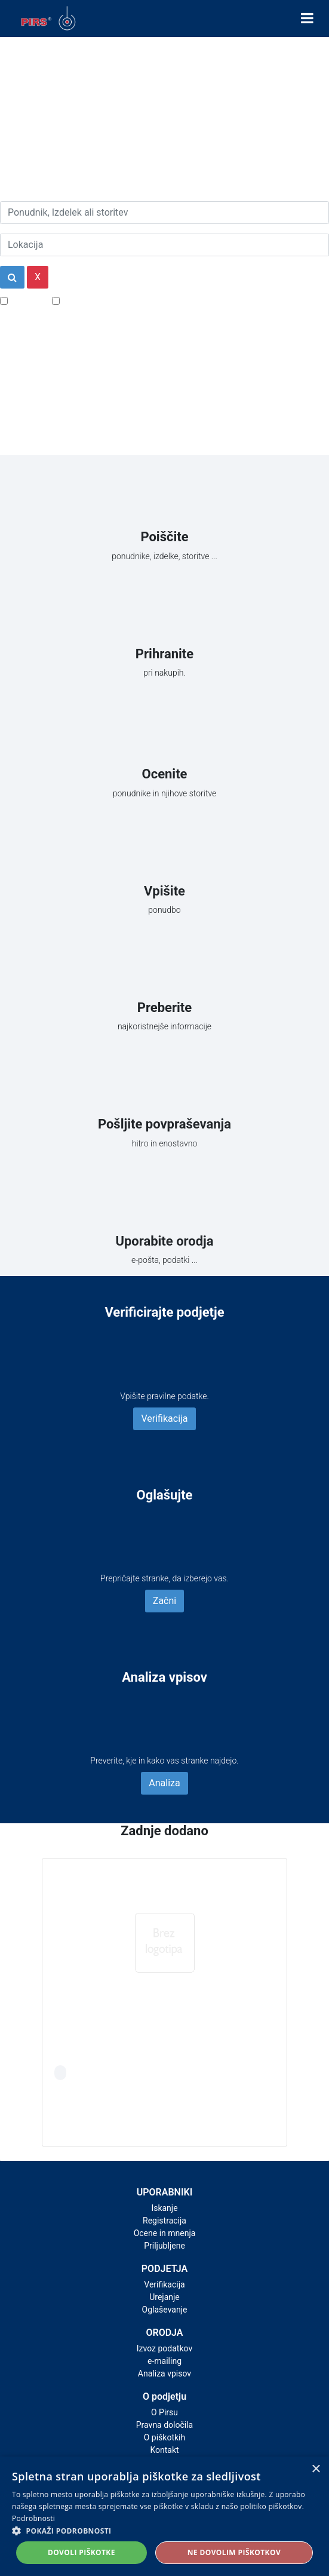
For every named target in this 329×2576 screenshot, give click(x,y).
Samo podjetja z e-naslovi (116, 300)
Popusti (26, 300)
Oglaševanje (164, 2309)
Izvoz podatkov (164, 2348)
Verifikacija (164, 1418)
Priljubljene (164, 2245)
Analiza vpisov (164, 2373)
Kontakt (164, 2450)
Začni (164, 1600)
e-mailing (164, 2361)
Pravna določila (164, 2425)
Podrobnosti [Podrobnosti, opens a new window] (33, 2518)
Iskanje (164, 2208)
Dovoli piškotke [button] (81, 2552)
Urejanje (164, 2297)
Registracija (164, 2220)
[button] (164, 2531)
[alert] (164, 2516)
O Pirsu (164, 2412)
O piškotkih (164, 2437)
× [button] (315, 2469)
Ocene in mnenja (165, 2233)
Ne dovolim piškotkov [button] (234, 2552)
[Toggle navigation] (307, 18)
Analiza (164, 1783)
